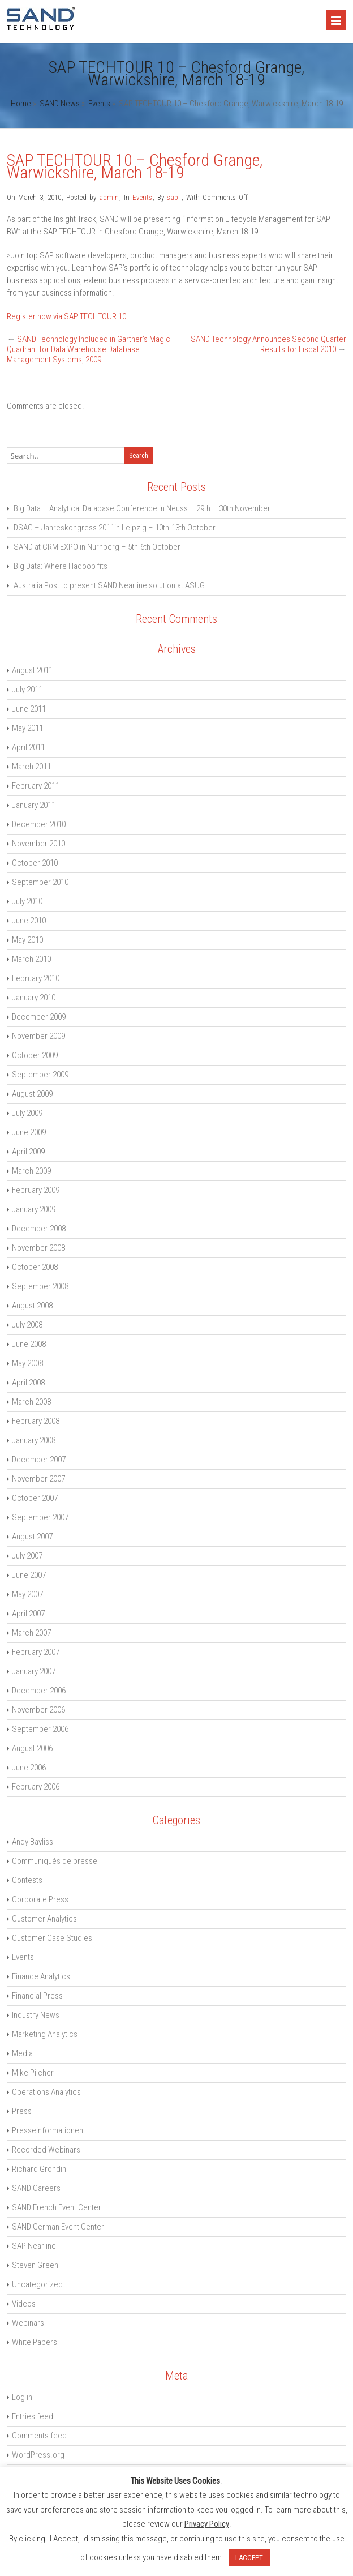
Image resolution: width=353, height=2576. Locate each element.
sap (172, 197)
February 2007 (35, 1652)
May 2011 (27, 728)
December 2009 (39, 1017)
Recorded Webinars (46, 2150)
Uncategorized (37, 2284)
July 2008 (27, 1325)
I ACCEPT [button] (249, 2557)
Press (22, 2111)
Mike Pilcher (33, 2073)
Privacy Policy (206, 2524)
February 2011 (35, 786)
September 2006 (40, 1729)
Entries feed (32, 2416)
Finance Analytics (41, 1976)
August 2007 (32, 1536)
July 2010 (27, 901)
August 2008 (32, 1305)
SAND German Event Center (58, 2227)
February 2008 (35, 1421)
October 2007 (35, 1498)
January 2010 (33, 997)
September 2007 (40, 1517)
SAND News (60, 104)
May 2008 (27, 1363)
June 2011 (29, 709)
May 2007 (27, 1594)
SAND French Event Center (56, 2207)
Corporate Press (40, 1899)
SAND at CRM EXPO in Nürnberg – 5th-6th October (97, 547)
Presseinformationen (47, 2130)
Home (21, 104)
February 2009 (35, 1190)
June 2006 (29, 1767)
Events (99, 104)
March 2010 (31, 959)
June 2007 (29, 1575)
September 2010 (40, 882)
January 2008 (33, 1440)
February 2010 (35, 978)
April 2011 (28, 747)
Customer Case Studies (52, 1938)
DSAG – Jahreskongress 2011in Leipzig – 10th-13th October (115, 528)
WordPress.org (38, 2455)
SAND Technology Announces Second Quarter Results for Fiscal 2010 (268, 344)
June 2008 (29, 1344)
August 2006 (32, 1748)
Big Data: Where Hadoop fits (60, 566)
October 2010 (35, 863)
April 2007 (28, 1613)
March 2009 (31, 1171)
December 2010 (39, 824)
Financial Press (37, 1996)
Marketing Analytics (45, 2034)
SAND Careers (36, 2188)
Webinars (28, 2323)
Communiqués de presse (54, 1861)
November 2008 (38, 1248)
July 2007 (27, 1556)
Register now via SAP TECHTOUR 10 (66, 316)
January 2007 (33, 1671)
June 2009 (29, 1132)
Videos (24, 2304)
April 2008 (28, 1382)
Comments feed (39, 2435)
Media (22, 2053)
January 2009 (33, 1209)
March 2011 (31, 766)
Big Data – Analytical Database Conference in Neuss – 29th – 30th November (142, 508)
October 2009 (35, 1055)
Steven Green (35, 2265)
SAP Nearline (34, 2246)
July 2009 (27, 1113)
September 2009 (40, 1074)
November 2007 (38, 1479)
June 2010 (29, 920)
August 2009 (32, 1094)
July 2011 (27, 689)
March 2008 (31, 1402)
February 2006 (35, 1787)
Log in (22, 2397)
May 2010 (27, 940)
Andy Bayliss (32, 1842)
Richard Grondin (39, 2169)
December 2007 (39, 1459)
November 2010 (38, 843)
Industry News (35, 2015)
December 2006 (39, 1690)
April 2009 (28, 1151)
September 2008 (40, 1286)
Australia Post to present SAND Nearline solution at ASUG (109, 585)
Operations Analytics (46, 2092)
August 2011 (32, 670)
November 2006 (38, 1710)
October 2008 (35, 1267)
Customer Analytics (44, 1919)
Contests (27, 1880)
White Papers (34, 2342)
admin (109, 197)
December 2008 (39, 1228)
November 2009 (38, 1036)
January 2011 (33, 805)
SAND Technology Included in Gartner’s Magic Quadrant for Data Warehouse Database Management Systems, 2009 (88, 349)
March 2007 (31, 1633)
